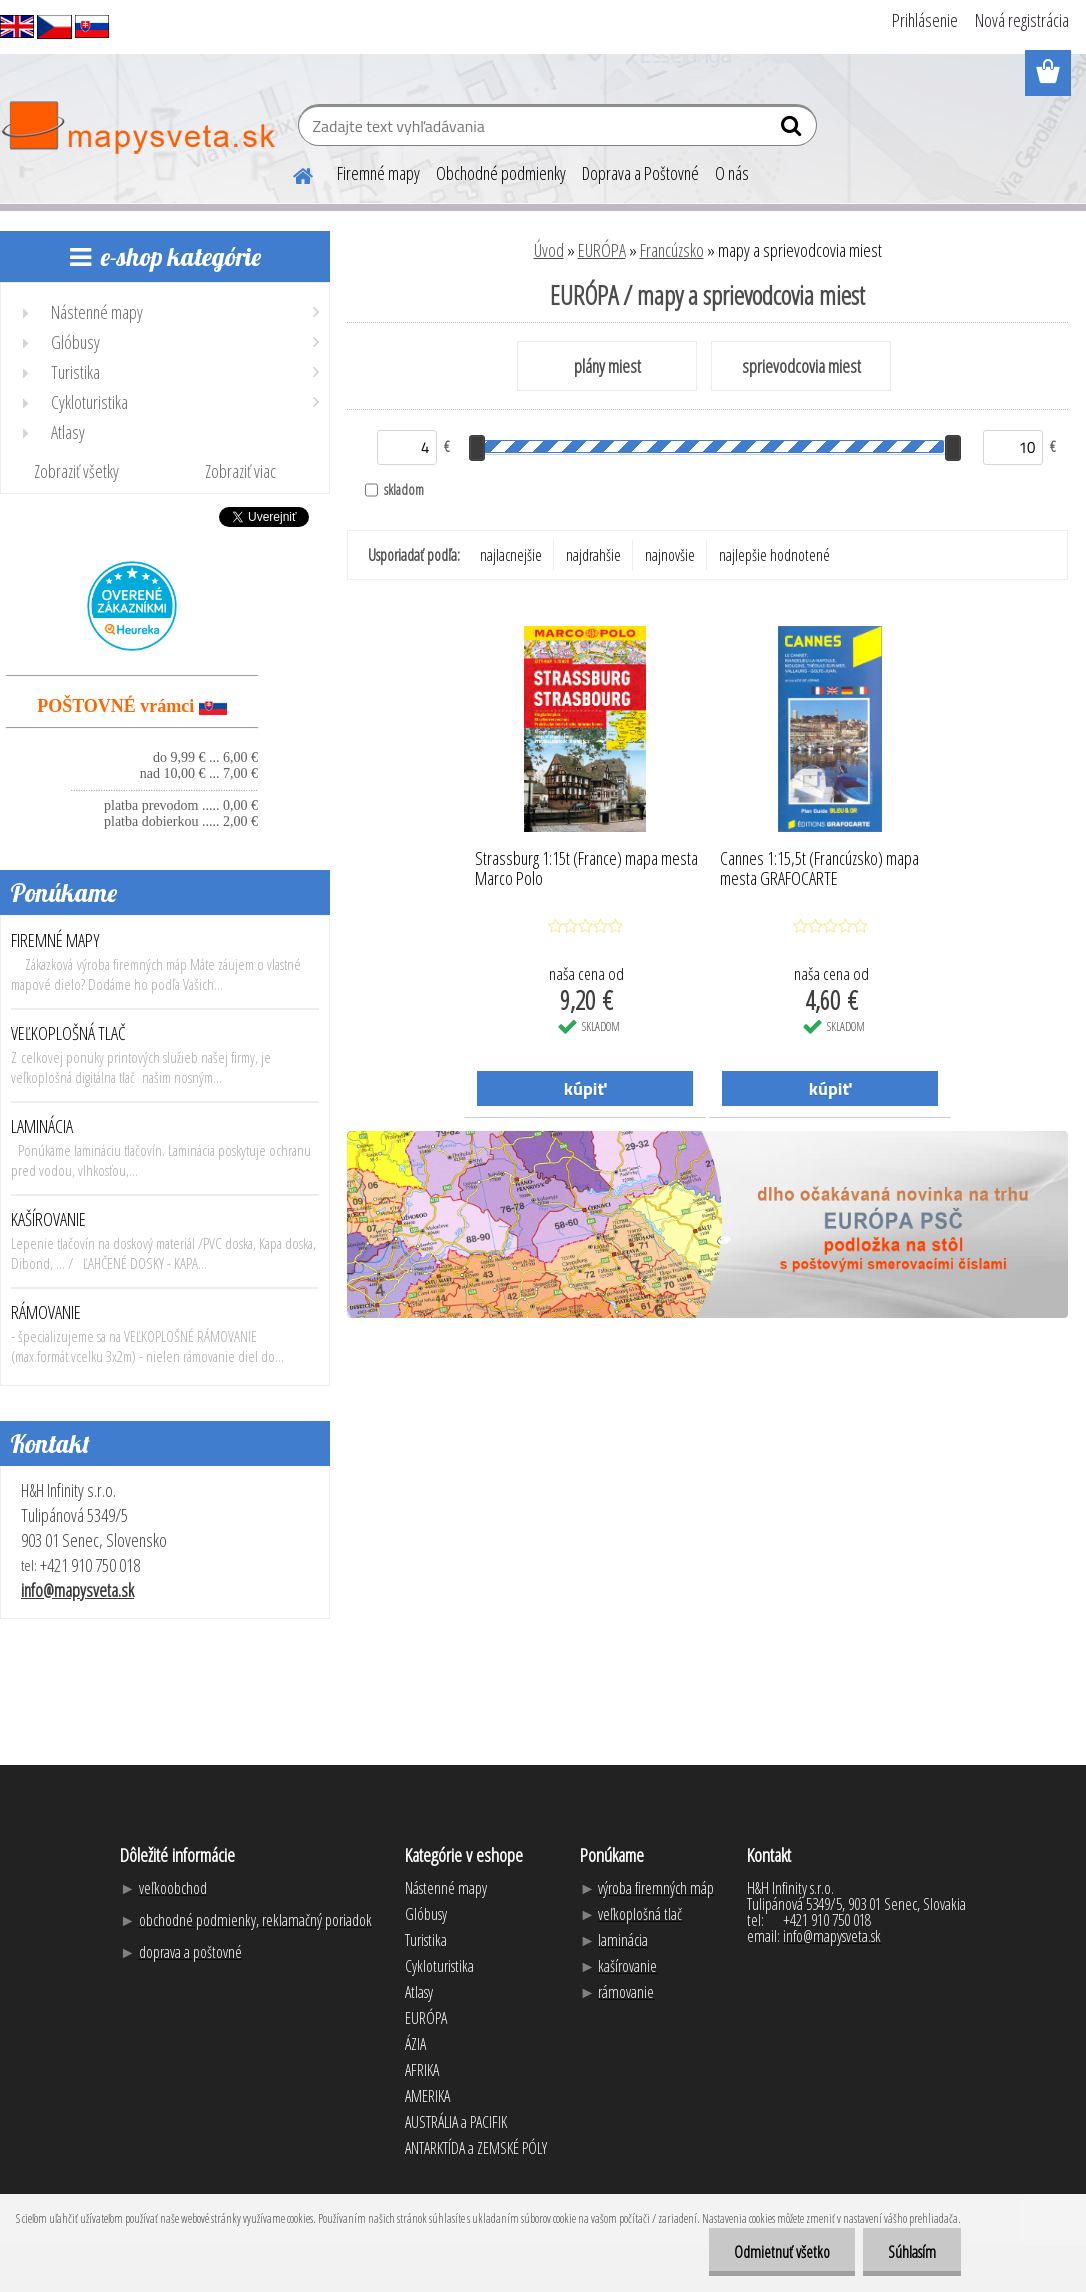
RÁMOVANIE (46, 1312)
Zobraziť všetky (76, 471)
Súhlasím (912, 2252)
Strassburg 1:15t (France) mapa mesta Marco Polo (586, 869)
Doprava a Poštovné (640, 173)
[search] (793, 130)
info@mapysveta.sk (77, 1590)
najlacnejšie (511, 555)
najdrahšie (593, 555)
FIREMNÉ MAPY (55, 940)
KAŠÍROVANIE (48, 1219)
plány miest (607, 366)
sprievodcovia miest (801, 366)
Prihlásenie (925, 20)
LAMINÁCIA (42, 1126)
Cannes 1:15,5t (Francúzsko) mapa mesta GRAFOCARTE (819, 869)
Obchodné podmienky (501, 173)
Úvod (549, 250)
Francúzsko (672, 250)
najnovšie (670, 555)
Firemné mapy (378, 173)
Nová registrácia (1022, 20)
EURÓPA (602, 250)
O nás (732, 173)
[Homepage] (291, 173)
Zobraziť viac (240, 471)
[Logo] (137, 128)
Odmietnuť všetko (782, 2252)
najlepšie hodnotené (774, 555)
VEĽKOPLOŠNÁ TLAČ (68, 1033)
